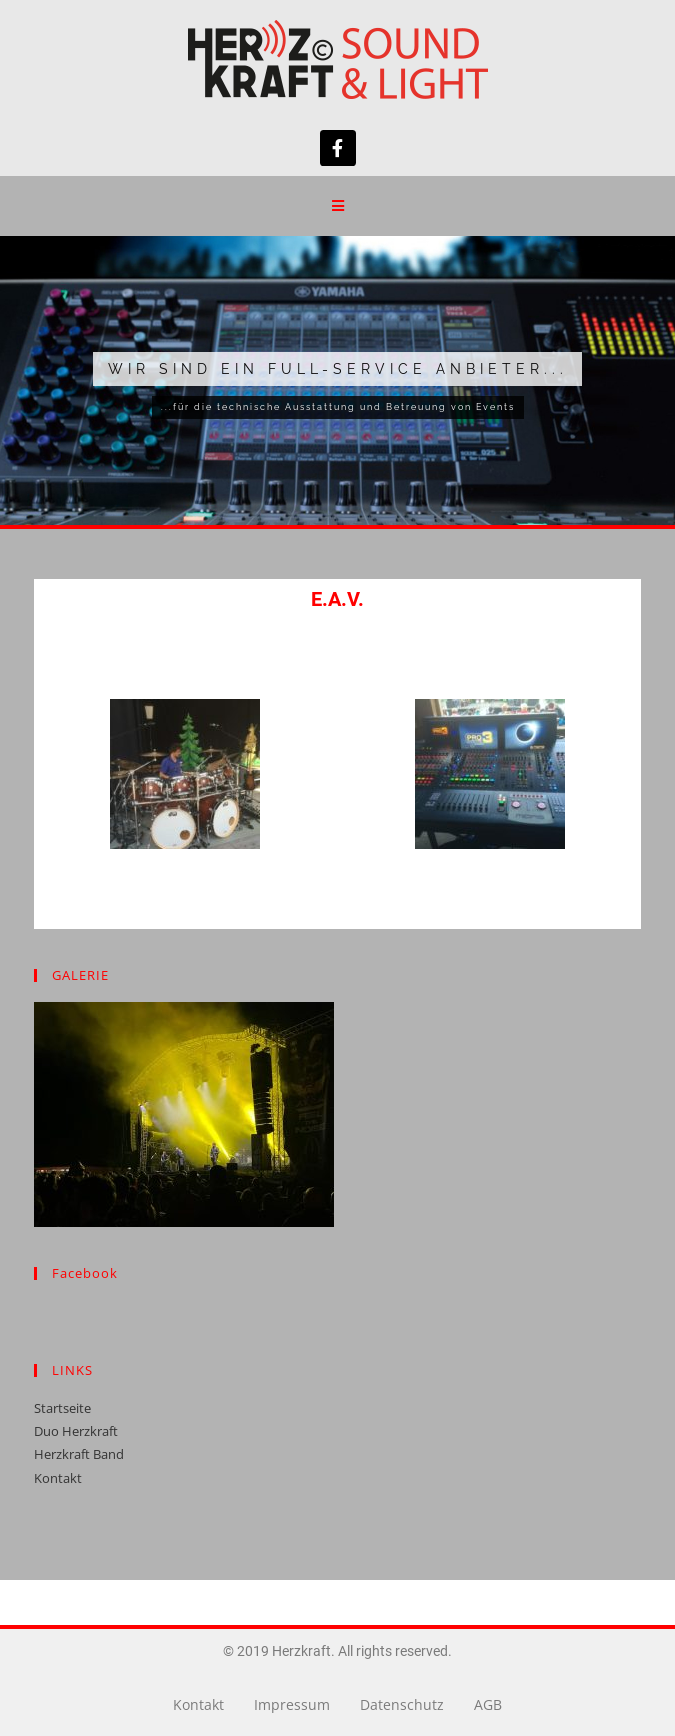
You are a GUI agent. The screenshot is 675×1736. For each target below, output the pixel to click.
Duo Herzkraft (76, 1431)
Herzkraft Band (79, 1454)
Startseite (62, 1408)
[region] (337, 380)
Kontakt (58, 1478)
